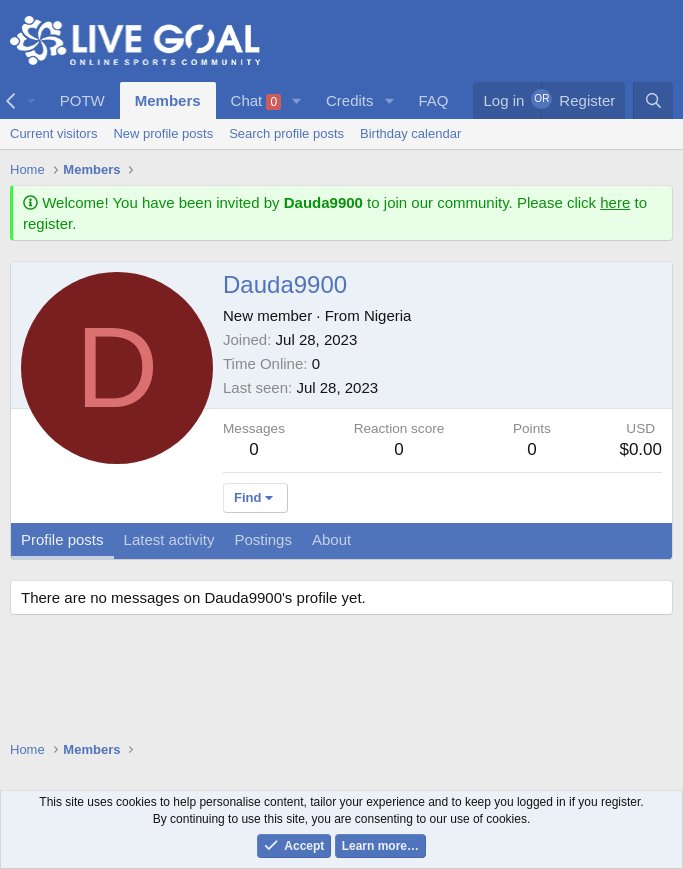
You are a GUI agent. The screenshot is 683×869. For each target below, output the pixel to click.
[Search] (653, 100)
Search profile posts (286, 133)
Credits (350, 100)
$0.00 (640, 449)
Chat (256, 101)
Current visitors (53, 133)
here (615, 202)
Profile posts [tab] (62, 539)
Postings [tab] (263, 539)
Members (168, 100)
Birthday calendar (410, 133)
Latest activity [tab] (169, 539)
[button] (297, 100)
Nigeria (388, 315)
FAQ (433, 100)
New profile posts (163, 133)
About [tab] (331, 539)
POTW (82, 100)
